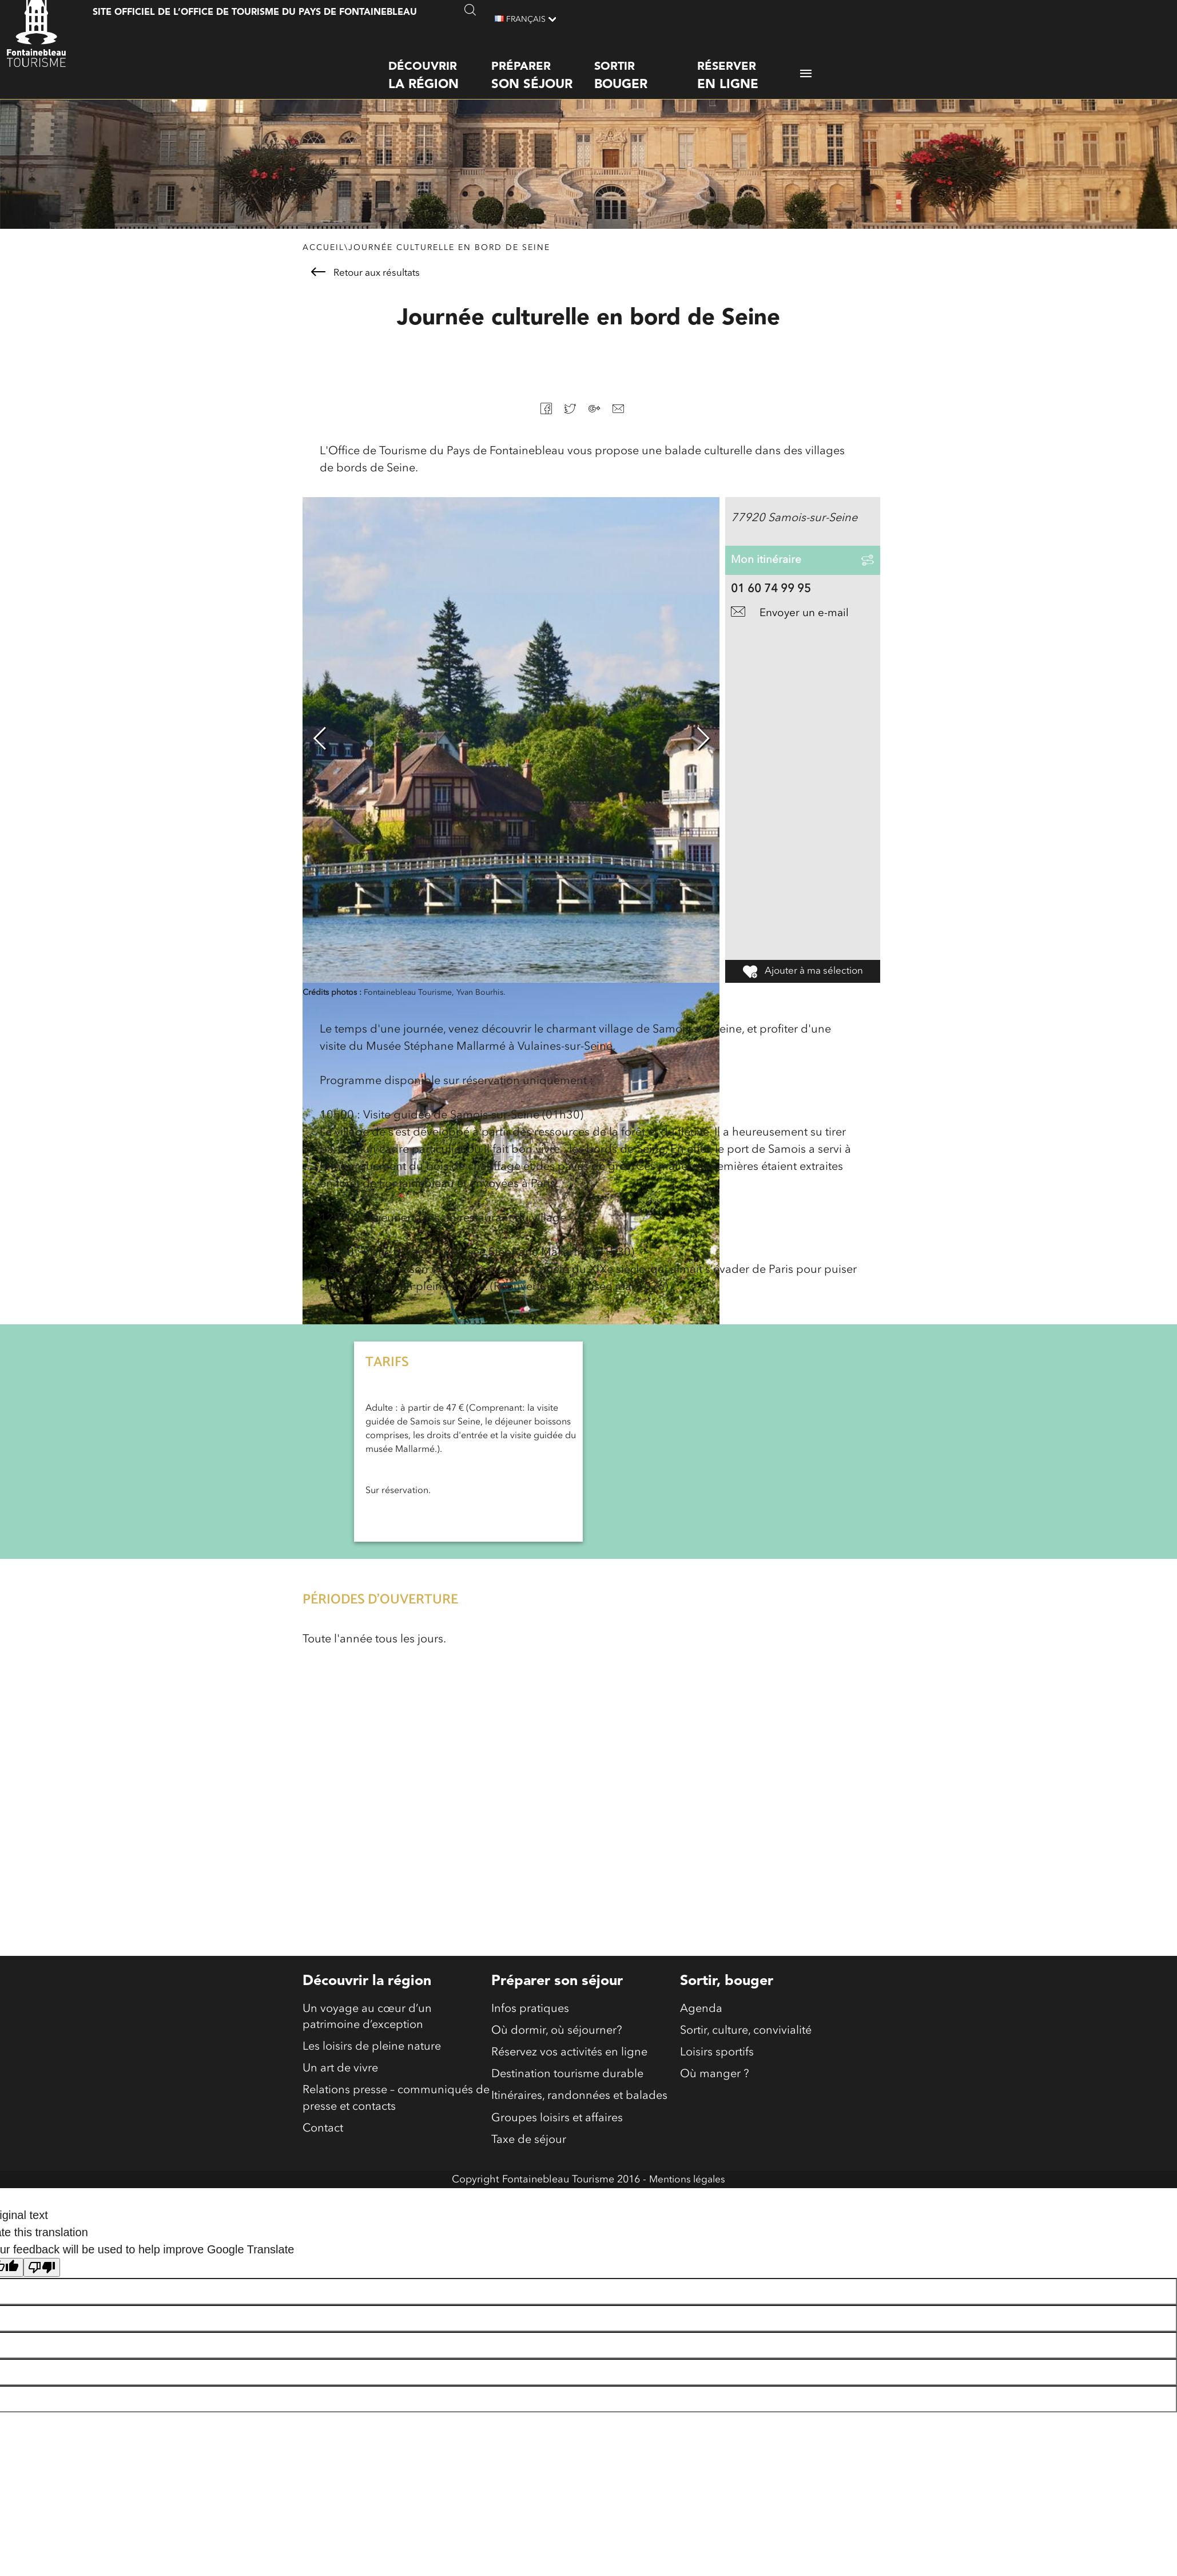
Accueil (323, 253)
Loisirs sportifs (717, 2060)
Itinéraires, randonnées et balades (579, 2106)
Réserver (748, 65)
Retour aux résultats (365, 278)
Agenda (701, 2015)
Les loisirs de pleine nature (372, 2055)
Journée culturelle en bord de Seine (449, 253)
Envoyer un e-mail (792, 635)
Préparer (542, 65)
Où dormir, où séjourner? (556, 2037)
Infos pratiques (530, 2015)
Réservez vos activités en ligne (569, 2060)
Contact (323, 2140)
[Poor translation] (41, 2280)
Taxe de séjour (528, 2152)
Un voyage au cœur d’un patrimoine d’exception (367, 2023)
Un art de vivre (340, 2077)
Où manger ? (714, 2083)
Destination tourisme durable (567, 2083)
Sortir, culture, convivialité (746, 2037)
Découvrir (439, 65)
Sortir (645, 65)
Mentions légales (687, 2192)
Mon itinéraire (767, 573)
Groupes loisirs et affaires (557, 2129)
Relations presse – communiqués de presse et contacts (396, 2109)
